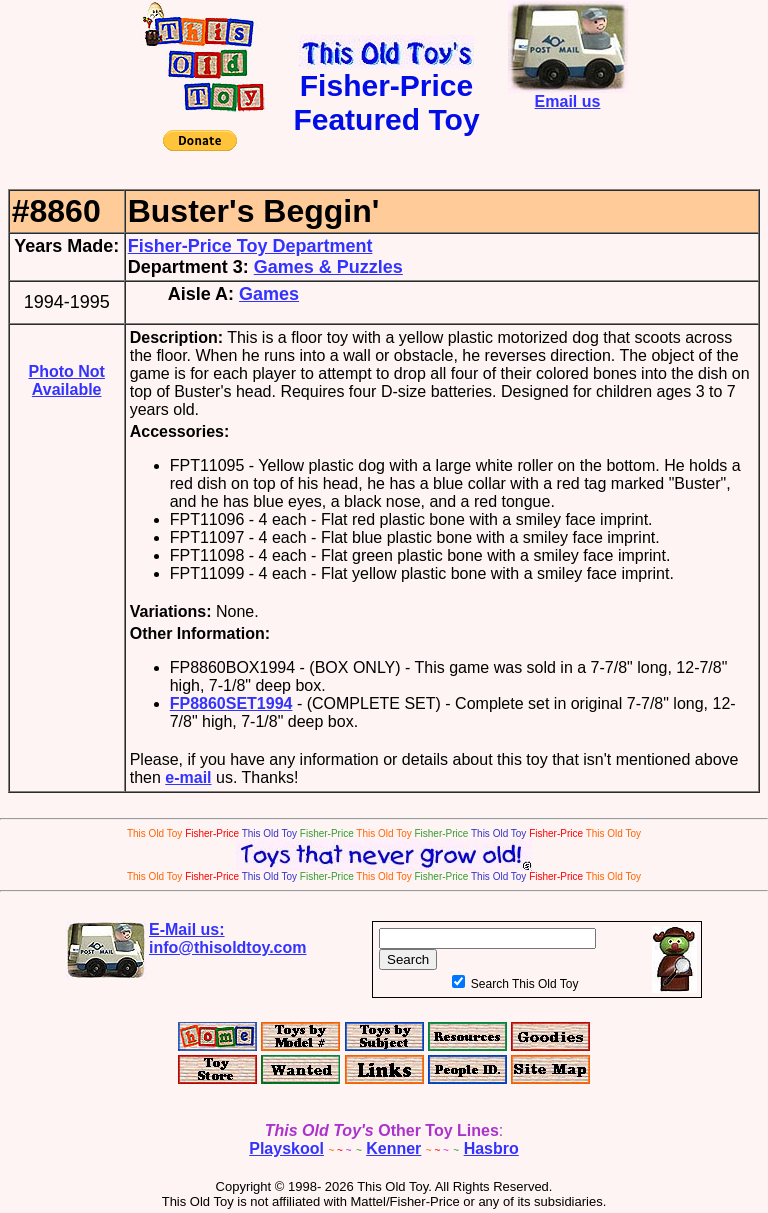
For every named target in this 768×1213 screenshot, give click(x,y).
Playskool (286, 1148)
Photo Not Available (66, 380)
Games (269, 294)
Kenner (393, 1148)
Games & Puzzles (328, 267)
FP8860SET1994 (231, 703)
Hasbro (491, 1148)
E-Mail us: (228, 938)
